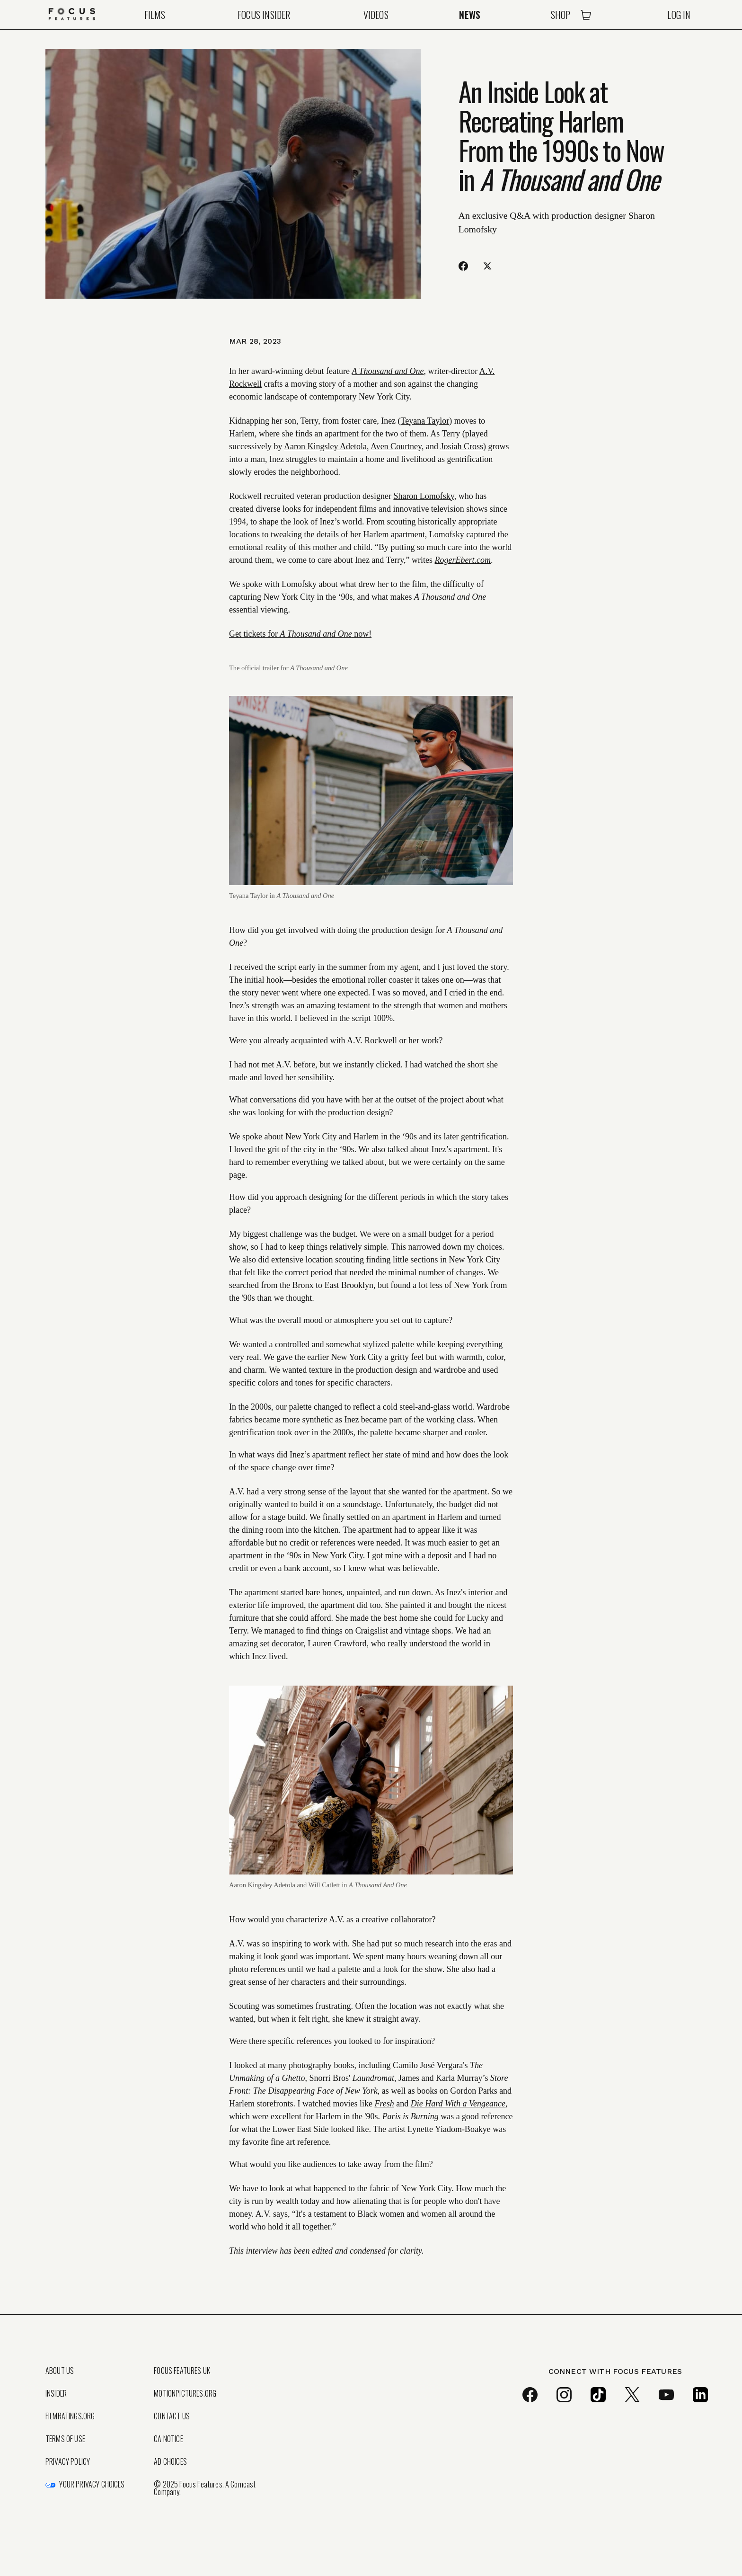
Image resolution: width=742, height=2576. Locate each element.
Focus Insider (264, 15)
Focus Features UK (182, 2370)
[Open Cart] (586, 15)
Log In (678, 15)
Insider (56, 2393)
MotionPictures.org (185, 2393)
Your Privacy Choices (91, 2484)
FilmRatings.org (70, 2416)
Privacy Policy (67, 2461)
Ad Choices (170, 2461)
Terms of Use (65, 2439)
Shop (561, 15)
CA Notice (168, 2439)
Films (155, 15)
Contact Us (172, 2416)
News (469, 15)
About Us (59, 2370)
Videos (376, 15)
